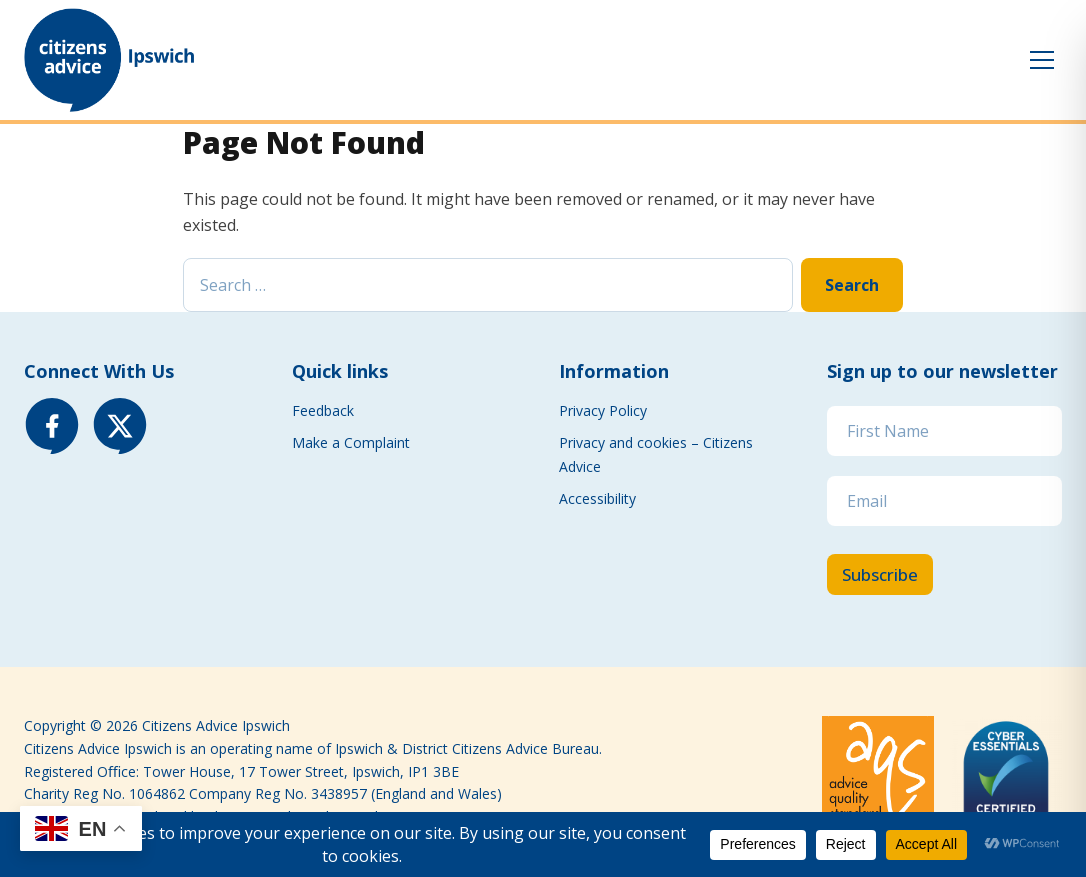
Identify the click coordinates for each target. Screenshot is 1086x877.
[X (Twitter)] (120, 426)
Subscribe (880, 574)
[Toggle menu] (1042, 60)
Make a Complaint (351, 442)
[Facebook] (52, 426)
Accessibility (597, 498)
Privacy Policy (603, 410)
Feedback (323, 410)
